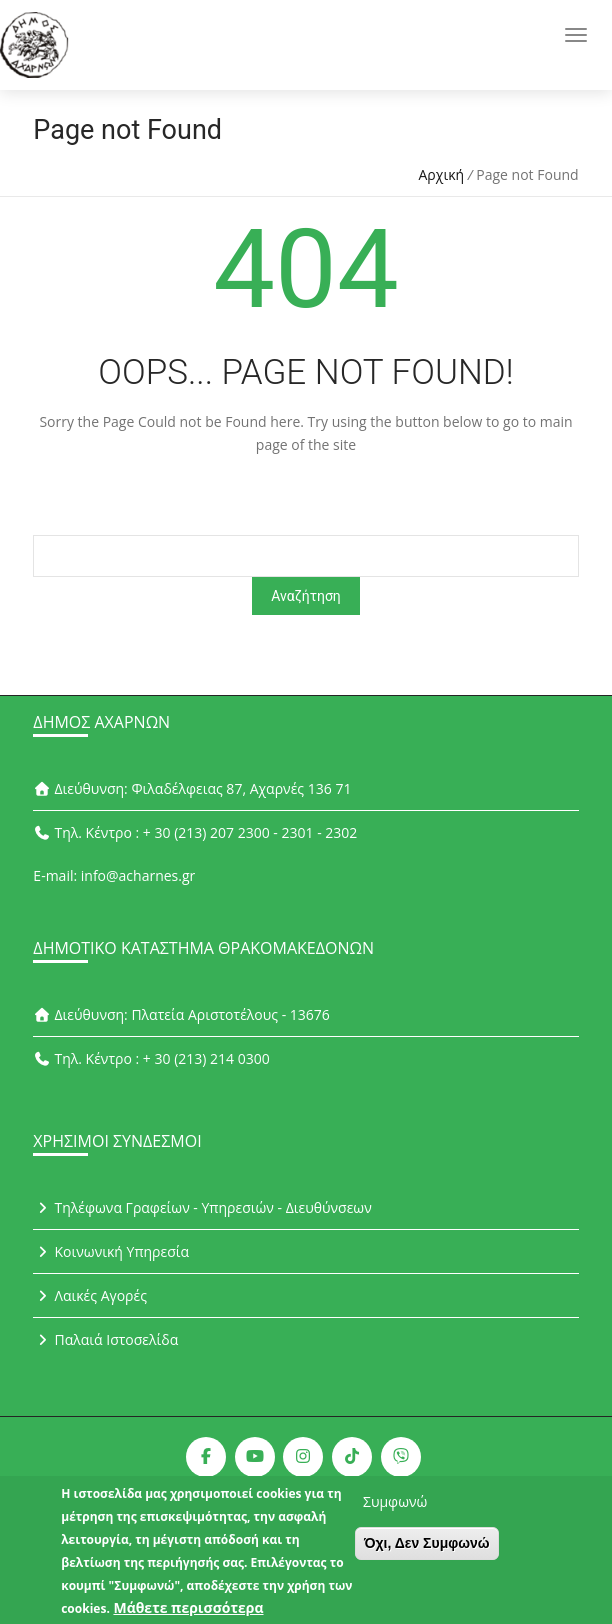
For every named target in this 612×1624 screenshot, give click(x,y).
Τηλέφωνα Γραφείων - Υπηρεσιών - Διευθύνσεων (202, 1207)
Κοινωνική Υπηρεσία (111, 1251)
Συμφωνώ (395, 1510)
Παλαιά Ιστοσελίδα (105, 1339)
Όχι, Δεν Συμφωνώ (427, 1552)
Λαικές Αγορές (90, 1295)
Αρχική (442, 174)
